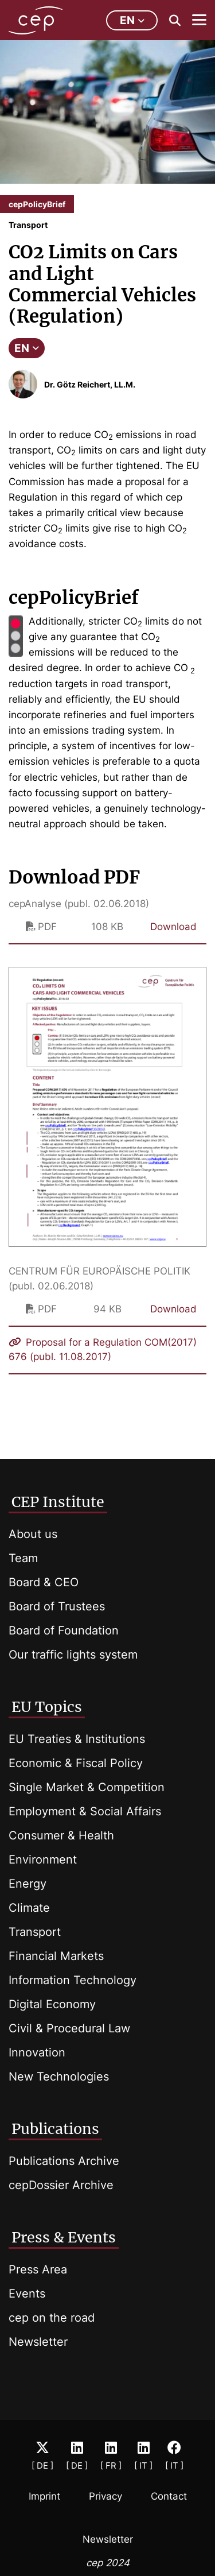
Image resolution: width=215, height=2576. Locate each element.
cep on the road (52, 2318)
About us (33, 1534)
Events (27, 2293)
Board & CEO (44, 1582)
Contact (169, 2496)
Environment (43, 1859)
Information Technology (72, 1980)
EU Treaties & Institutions (77, 1739)
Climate (29, 1908)
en (132, 20)
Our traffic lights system (73, 1654)
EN (26, 348)
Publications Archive (64, 2161)
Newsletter (38, 2342)
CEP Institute (57, 1502)
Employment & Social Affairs (85, 1811)
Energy (27, 1884)
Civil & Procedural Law (69, 2028)
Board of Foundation (64, 1630)
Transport (35, 1932)
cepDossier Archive (61, 2185)
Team (23, 1558)
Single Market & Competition (87, 1787)
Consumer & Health (61, 1835)
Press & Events (63, 2237)
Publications (55, 2129)
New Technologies (59, 2076)
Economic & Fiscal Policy (76, 1763)
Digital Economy (52, 2004)
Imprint (44, 2496)
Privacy (105, 2496)
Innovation (37, 2052)
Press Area (38, 2269)
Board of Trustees (57, 1606)
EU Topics (46, 1707)
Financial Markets (56, 1956)
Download (173, 926)
